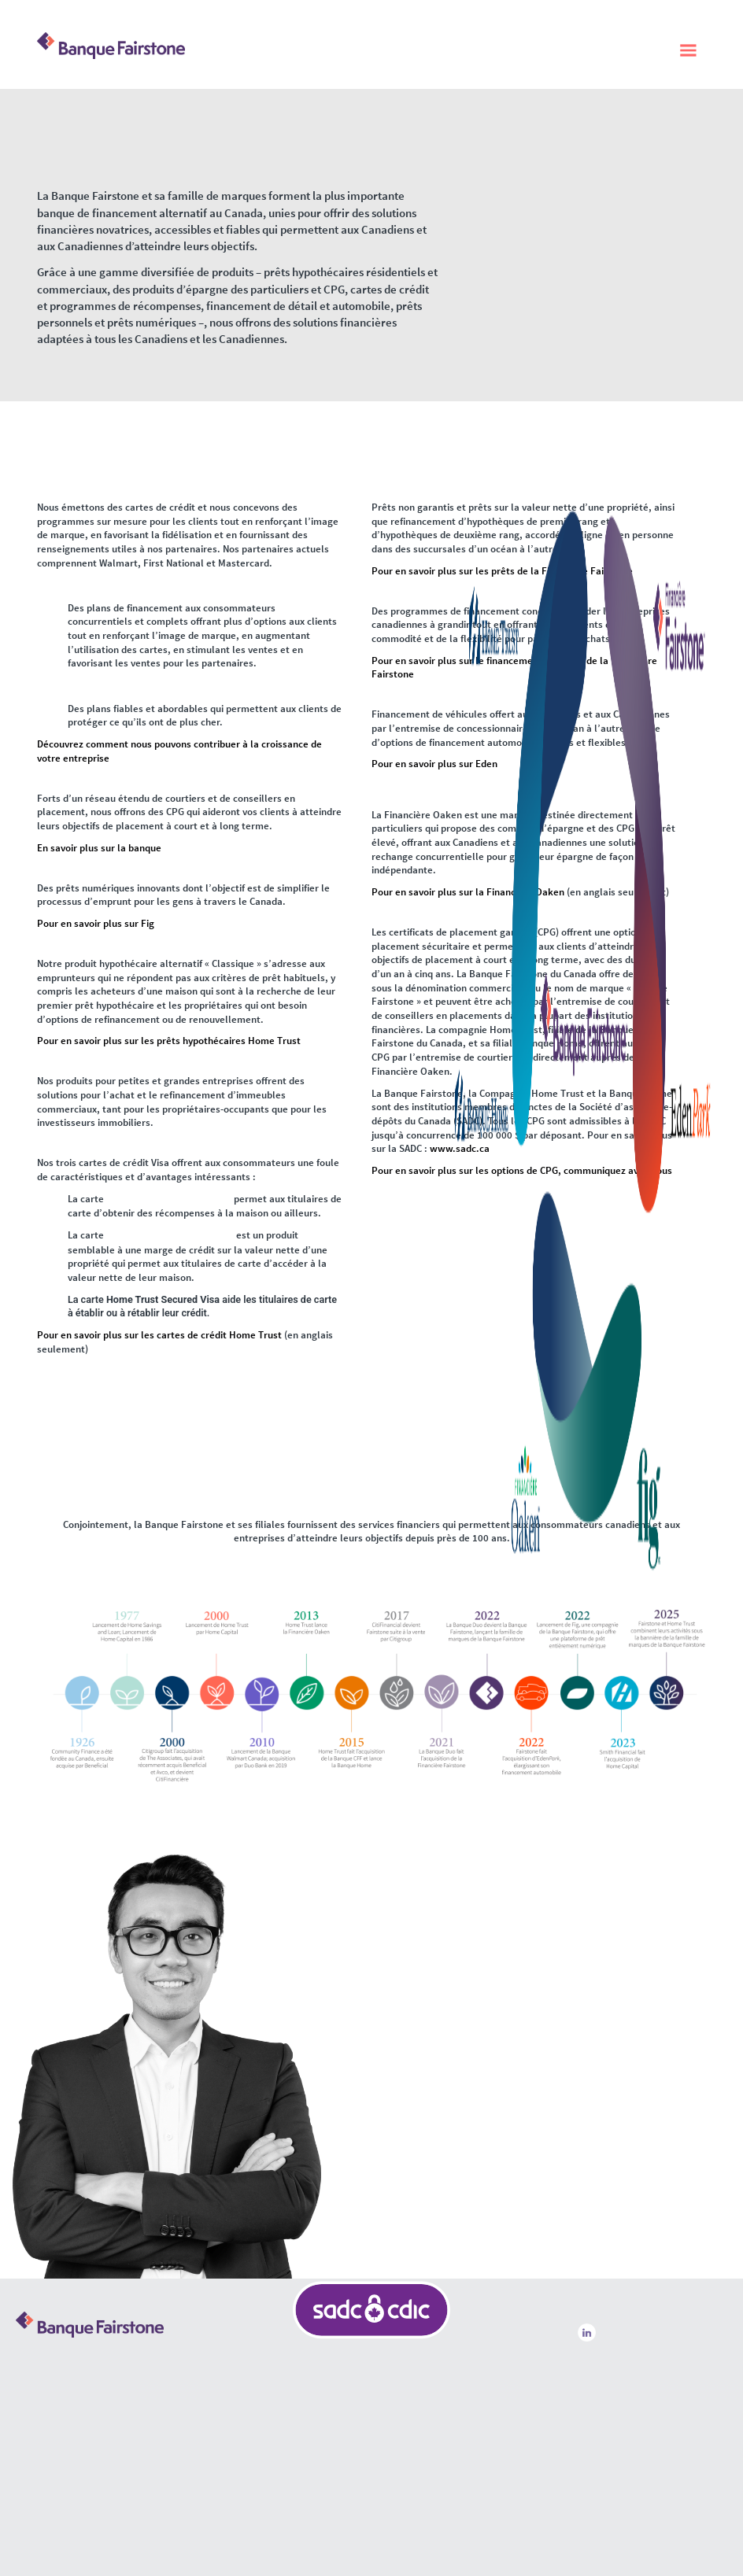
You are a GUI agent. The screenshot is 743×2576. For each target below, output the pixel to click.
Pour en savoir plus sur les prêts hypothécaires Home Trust (169, 1040)
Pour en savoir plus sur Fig (95, 923)
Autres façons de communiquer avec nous (106, 2392)
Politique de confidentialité (626, 2375)
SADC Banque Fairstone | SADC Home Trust (372, 2441)
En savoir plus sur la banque (99, 848)
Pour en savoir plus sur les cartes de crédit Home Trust (159, 1333)
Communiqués (607, 2398)
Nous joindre (604, 2409)
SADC (434, 2402)
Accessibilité (602, 2386)
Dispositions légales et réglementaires (644, 2352)
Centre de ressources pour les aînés (639, 2363)
